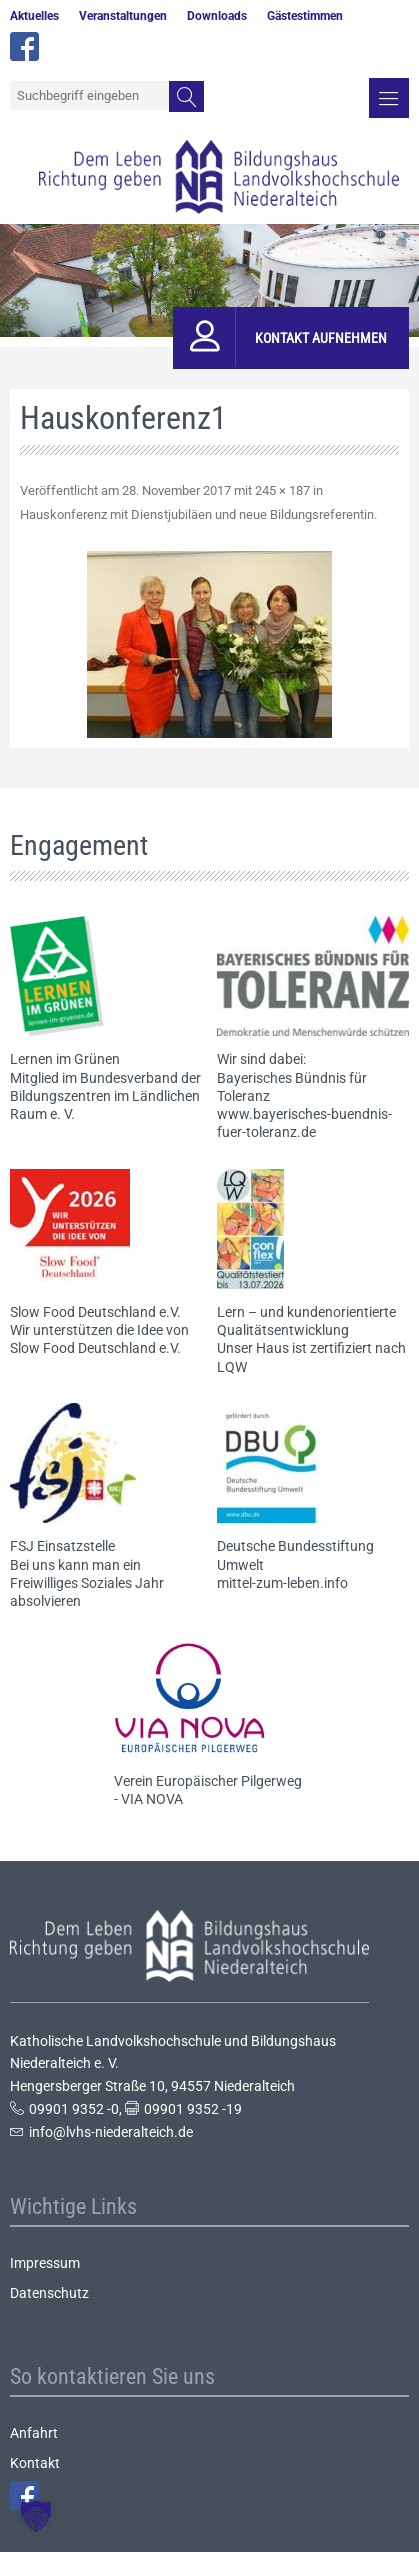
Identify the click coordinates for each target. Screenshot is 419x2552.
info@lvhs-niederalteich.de (111, 2132)
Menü (389, 98)
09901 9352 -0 (74, 2109)
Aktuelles (34, 16)
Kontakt (35, 2463)
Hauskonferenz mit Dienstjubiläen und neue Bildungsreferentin (197, 514)
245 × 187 (282, 490)
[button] (36, 2516)
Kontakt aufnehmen (321, 338)
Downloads (217, 16)
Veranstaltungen (123, 16)
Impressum (45, 2263)
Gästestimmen (305, 16)
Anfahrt (34, 2433)
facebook (24, 46)
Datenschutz (49, 2293)
